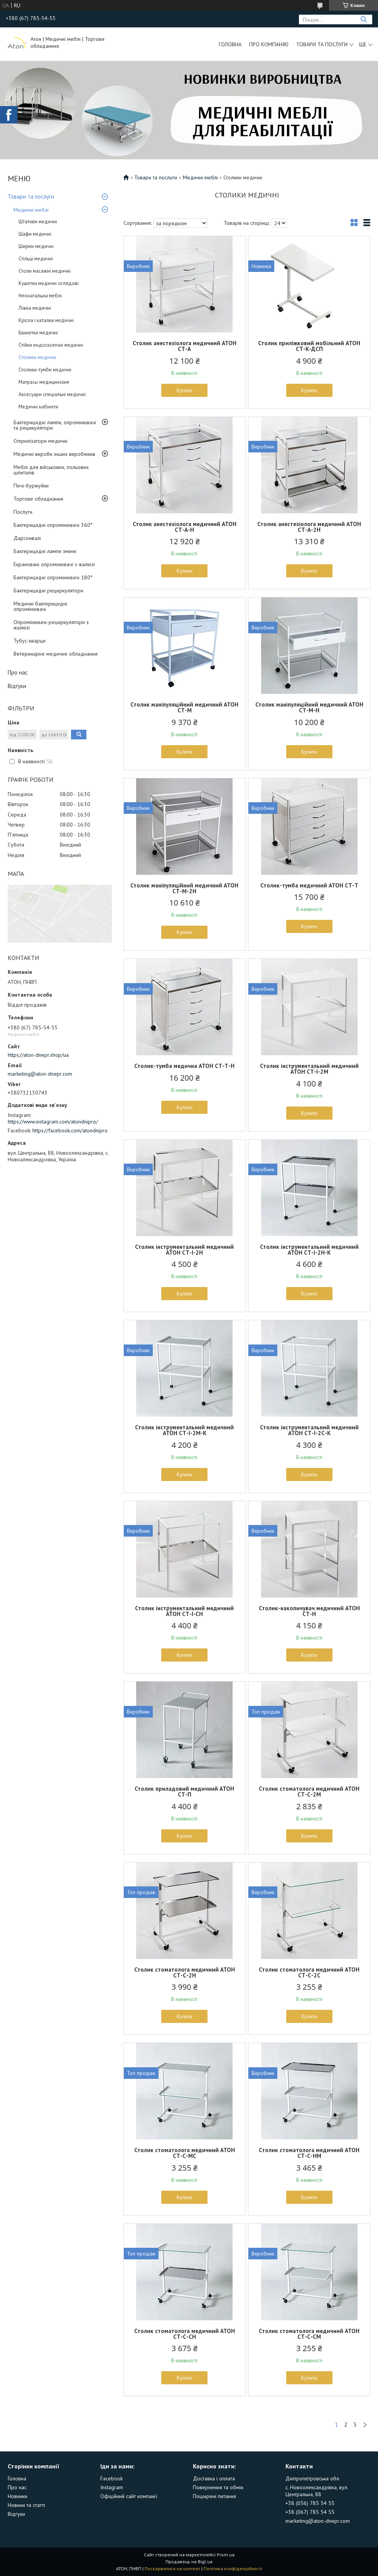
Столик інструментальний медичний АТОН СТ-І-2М (309, 1069)
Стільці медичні (36, 258)
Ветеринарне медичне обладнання (56, 653)
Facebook (111, 2478)
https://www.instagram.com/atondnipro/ (53, 1121)
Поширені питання (214, 2496)
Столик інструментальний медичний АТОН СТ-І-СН (184, 1611)
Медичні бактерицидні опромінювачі (40, 606)
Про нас (18, 672)
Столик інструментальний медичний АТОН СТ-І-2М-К (184, 1430)
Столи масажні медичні (45, 271)
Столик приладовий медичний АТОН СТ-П (184, 1791)
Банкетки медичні (38, 332)
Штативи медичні (38, 221)
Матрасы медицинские (44, 382)
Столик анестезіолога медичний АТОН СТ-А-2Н (309, 527)
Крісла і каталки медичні (46, 320)
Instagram (111, 2487)
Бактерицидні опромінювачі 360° (53, 524)
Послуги (23, 511)
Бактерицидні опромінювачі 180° (53, 577)
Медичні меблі (31, 209)
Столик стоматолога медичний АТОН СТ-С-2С (309, 1972)
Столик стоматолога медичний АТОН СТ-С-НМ (309, 2153)
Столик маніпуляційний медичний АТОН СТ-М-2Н (184, 888)
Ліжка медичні (35, 308)
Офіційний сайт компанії (128, 2496)
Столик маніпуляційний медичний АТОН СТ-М (184, 707)
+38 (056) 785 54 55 (309, 2503)
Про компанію (269, 44)
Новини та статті (26, 2505)
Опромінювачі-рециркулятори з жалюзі (51, 625)
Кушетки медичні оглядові (49, 283)
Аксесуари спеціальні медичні (52, 394)
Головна (230, 44)
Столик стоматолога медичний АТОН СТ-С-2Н (184, 1972)
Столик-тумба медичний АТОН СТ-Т (309, 885)
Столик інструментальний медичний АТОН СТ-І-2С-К (309, 1430)
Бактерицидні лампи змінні (45, 551)
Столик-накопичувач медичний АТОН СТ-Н (309, 1611)
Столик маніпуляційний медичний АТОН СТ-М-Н (309, 707)
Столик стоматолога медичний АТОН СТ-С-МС (184, 2153)
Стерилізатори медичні (41, 440)
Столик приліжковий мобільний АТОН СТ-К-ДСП (309, 346)
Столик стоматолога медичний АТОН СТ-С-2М (309, 1791)
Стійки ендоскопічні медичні (51, 345)
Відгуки (17, 686)
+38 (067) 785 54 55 (309, 2512)
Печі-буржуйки (31, 485)
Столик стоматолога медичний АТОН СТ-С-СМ (309, 2334)
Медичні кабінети (38, 406)
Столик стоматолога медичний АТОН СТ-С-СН (184, 2334)
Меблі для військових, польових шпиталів (51, 470)
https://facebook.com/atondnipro (70, 1130)
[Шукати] (363, 19)
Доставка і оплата (214, 2478)
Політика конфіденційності (233, 2568)
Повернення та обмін (218, 2487)
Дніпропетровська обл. (312, 2478)
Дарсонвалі (27, 538)
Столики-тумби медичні (45, 369)
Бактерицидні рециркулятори (48, 590)
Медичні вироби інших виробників (54, 453)
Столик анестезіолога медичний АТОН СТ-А (184, 346)
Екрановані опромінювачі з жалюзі (54, 564)
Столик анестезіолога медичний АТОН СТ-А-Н (184, 527)
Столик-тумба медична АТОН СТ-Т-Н (184, 1066)
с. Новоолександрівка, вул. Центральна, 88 (316, 2491)
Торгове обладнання (38, 498)
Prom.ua (226, 2554)
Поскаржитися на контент (172, 2568)
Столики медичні (37, 357)
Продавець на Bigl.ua (189, 2561)
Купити (184, 390)
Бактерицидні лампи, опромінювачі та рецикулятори (55, 425)
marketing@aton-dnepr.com (40, 1073)
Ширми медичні (36, 246)
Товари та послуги (322, 44)
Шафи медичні (35, 234)
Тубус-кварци (30, 640)
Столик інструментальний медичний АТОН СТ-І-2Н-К (309, 1249)
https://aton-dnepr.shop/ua (38, 1054)
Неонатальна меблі (40, 295)
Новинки (17, 2496)
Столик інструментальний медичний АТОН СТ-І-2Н (184, 1249)
